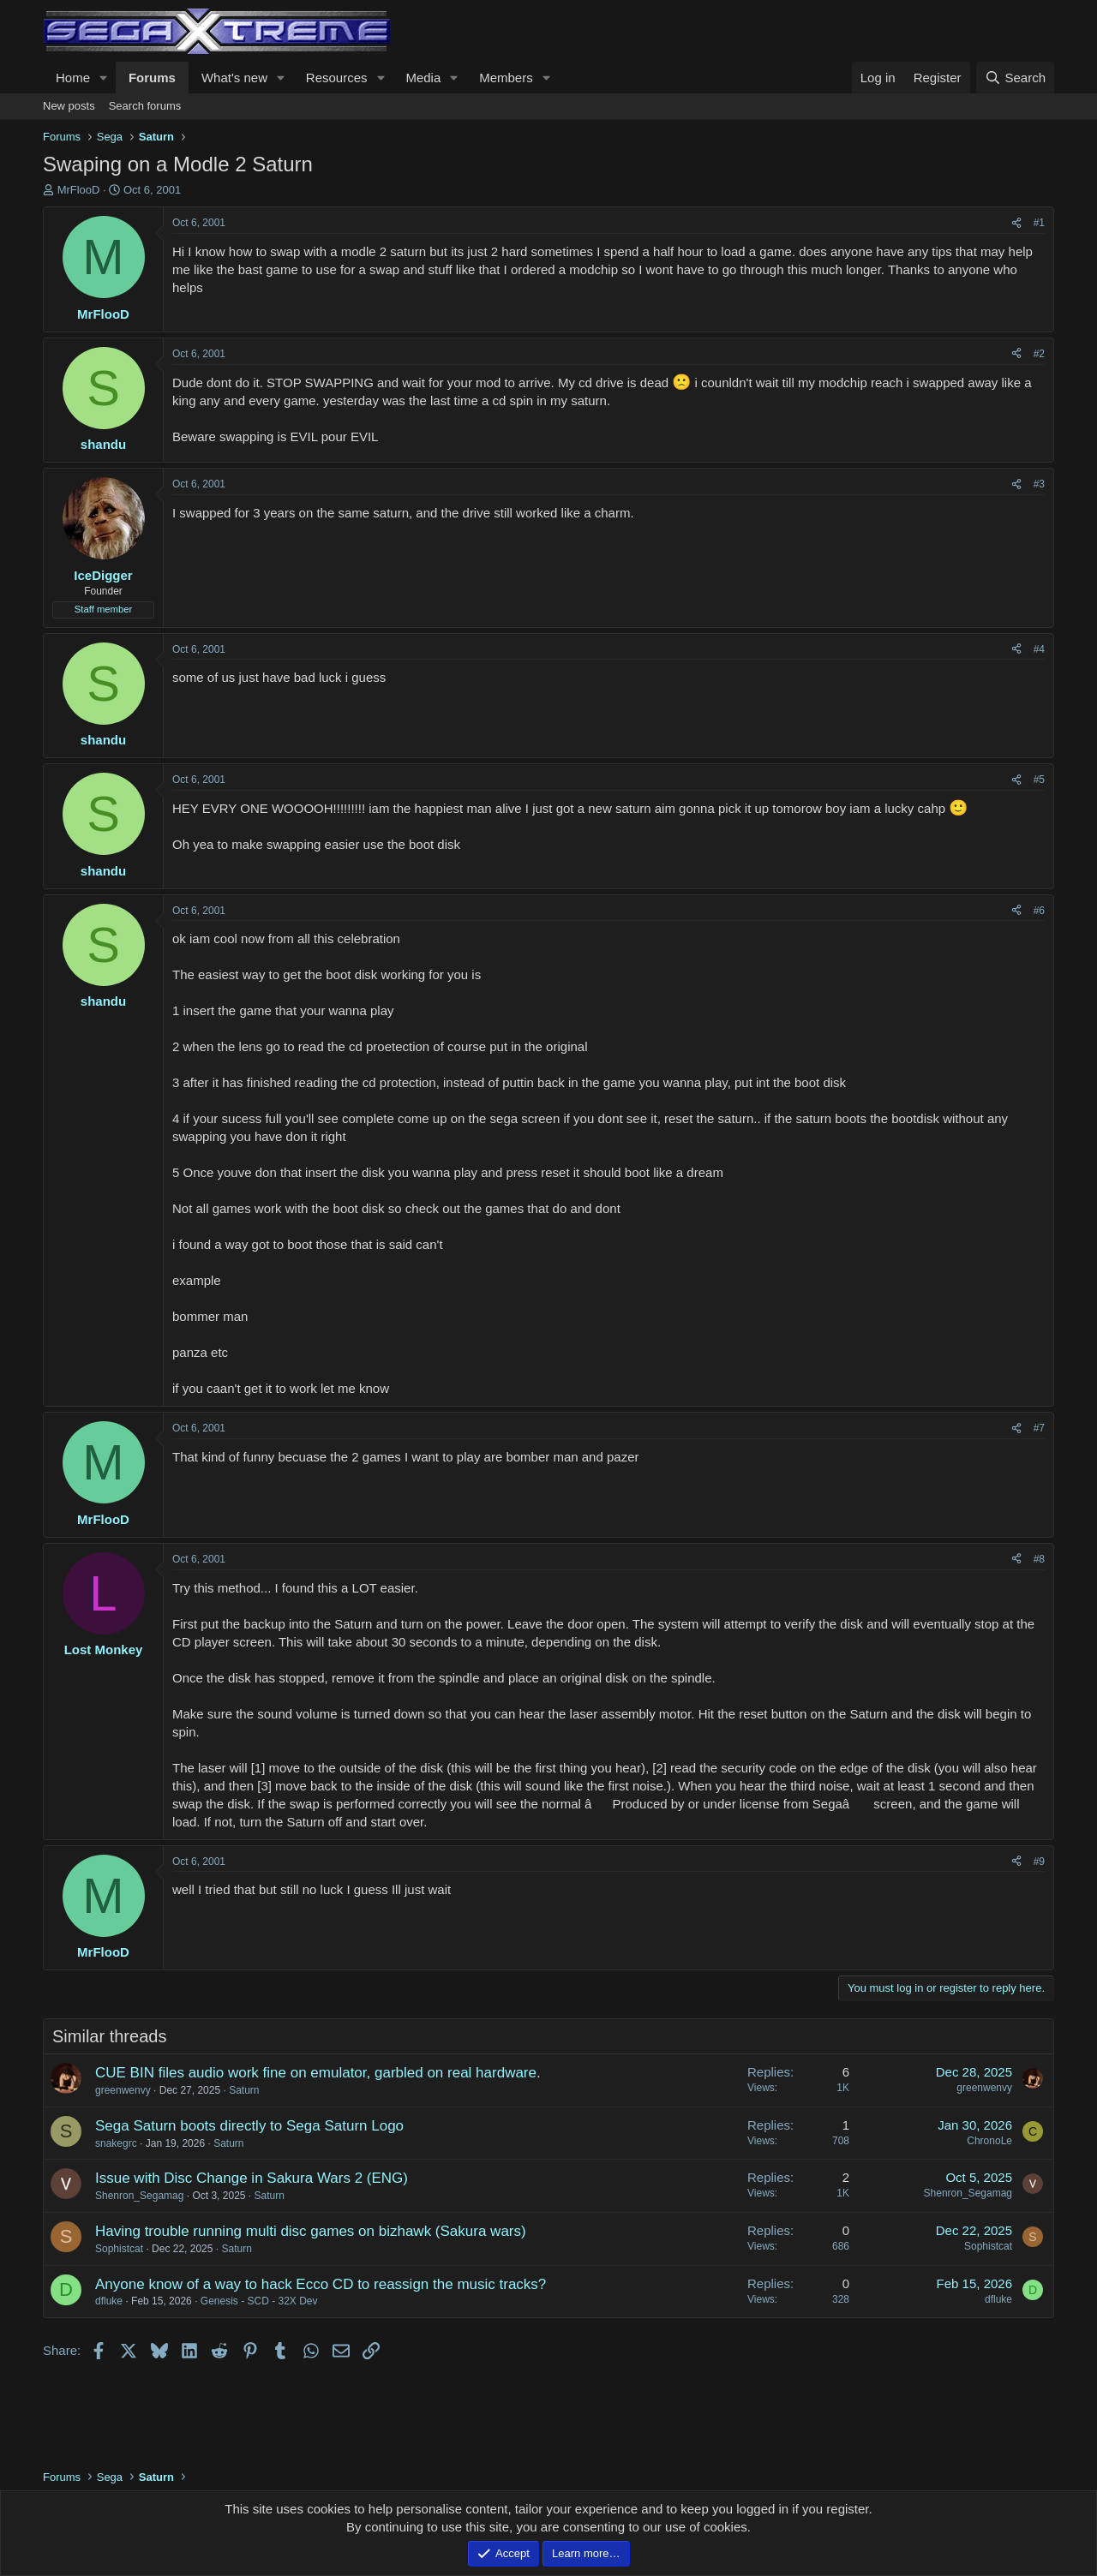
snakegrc (116, 2143)
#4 (1039, 649)
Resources (337, 77)
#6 (1039, 911)
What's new (234, 77)
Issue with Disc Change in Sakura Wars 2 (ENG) (251, 2178)
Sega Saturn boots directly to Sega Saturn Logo (249, 2126)
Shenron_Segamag (139, 2196)
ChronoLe (989, 2141)
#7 (1039, 1428)
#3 (1039, 484)
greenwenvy (123, 2090)
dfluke (109, 2301)
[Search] (1015, 77)
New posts (69, 105)
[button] (104, 77)
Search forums (145, 105)
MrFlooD (78, 189)
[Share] (1016, 223)
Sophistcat (119, 2249)
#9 (1039, 1862)
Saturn (244, 2090)
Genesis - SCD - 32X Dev (259, 2301)
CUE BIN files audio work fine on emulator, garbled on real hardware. (318, 2073)
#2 (1039, 354)
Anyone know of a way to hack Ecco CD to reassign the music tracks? (320, 2284)
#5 (1039, 780)
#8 (1039, 1559)
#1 (1039, 223)
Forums (152, 77)
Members (506, 77)
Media (423, 77)
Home (73, 77)
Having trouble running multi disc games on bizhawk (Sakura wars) (310, 2231)
